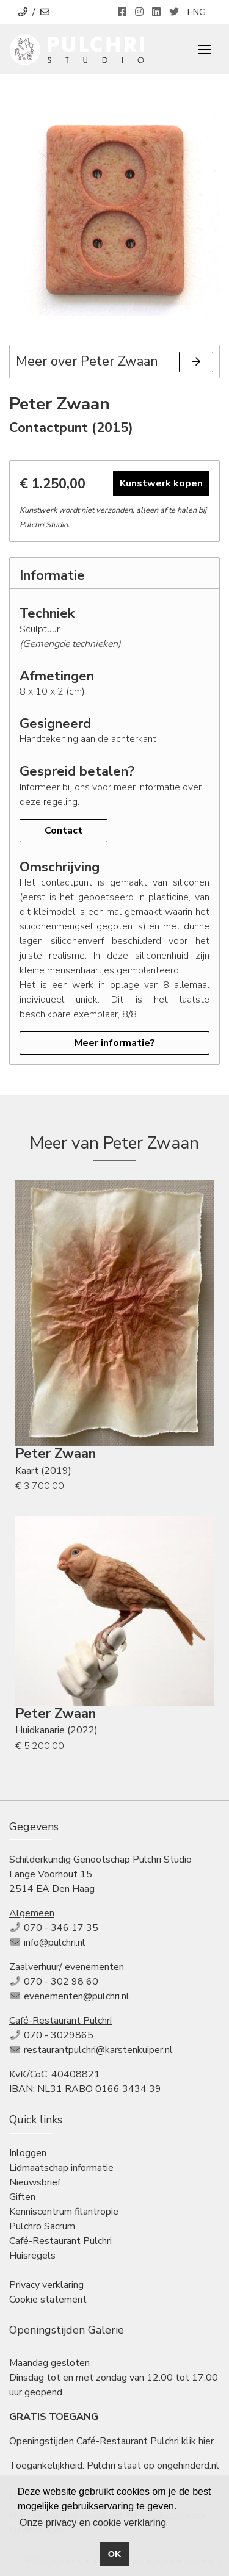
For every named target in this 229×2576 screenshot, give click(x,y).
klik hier (197, 2441)
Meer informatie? (115, 1043)
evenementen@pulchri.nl (76, 1996)
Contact (63, 830)
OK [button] (115, 2554)
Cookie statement (48, 2299)
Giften (22, 2197)
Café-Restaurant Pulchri (60, 2241)
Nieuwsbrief (34, 2182)
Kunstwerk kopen (161, 483)
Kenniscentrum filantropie (63, 2211)
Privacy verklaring (46, 2285)
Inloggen (27, 2153)
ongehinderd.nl (188, 2465)
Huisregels (32, 2255)
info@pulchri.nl (54, 1942)
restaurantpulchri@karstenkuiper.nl (98, 2050)
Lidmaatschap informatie (61, 2167)
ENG (196, 12)
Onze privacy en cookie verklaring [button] (93, 2522)
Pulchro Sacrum (42, 2226)
